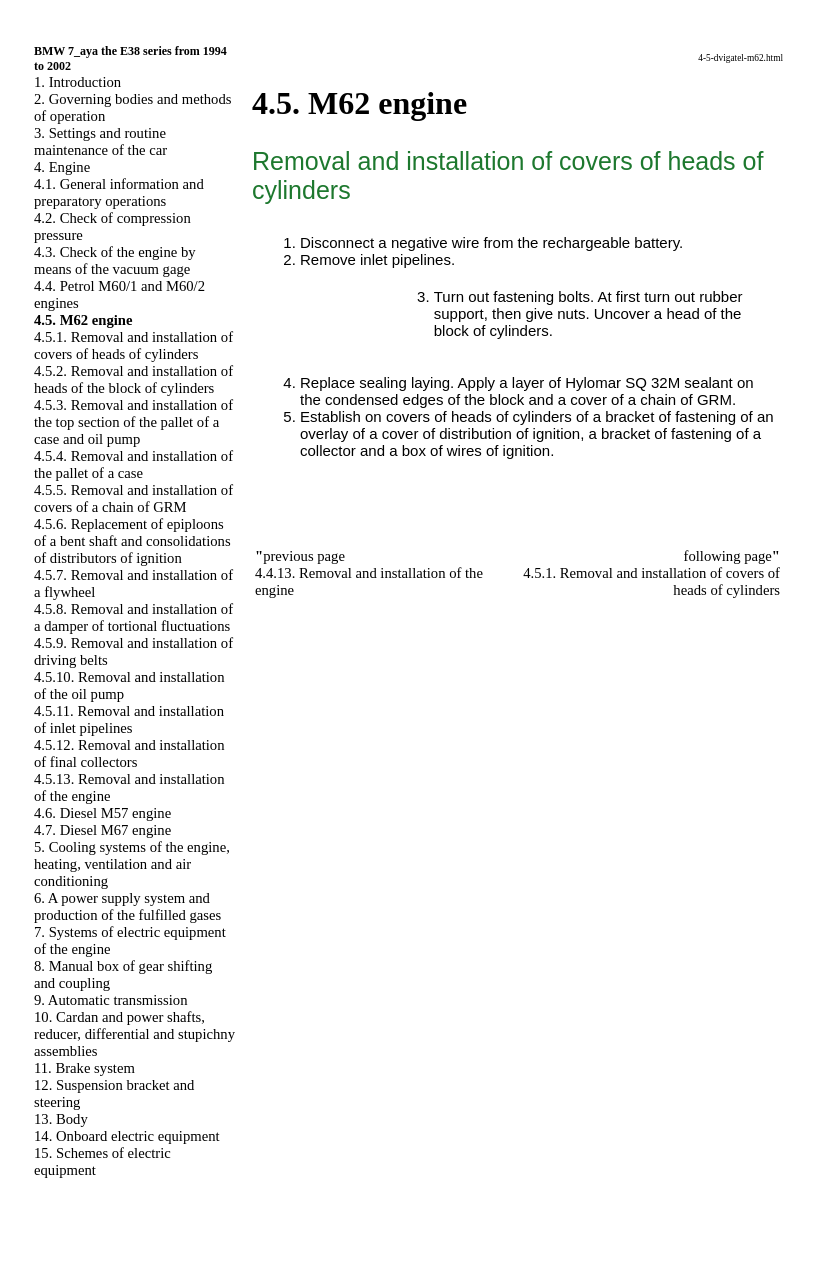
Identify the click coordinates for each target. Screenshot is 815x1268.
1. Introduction (77, 82)
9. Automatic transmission (110, 1000)
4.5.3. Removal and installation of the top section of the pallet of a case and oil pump (133, 422)
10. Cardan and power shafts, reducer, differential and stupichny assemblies (134, 1034)
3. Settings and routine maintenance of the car (100, 141)
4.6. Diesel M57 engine (102, 813)
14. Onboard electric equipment (127, 1136)
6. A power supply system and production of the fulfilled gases (127, 906)
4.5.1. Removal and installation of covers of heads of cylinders (133, 345)
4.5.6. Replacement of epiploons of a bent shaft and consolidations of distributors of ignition (132, 541)
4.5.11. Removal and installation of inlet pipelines (129, 719)
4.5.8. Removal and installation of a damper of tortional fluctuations (133, 617)
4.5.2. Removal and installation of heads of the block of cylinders (133, 379)
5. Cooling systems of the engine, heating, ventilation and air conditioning (132, 864)
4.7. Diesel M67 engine (102, 830)
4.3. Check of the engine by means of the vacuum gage (115, 260)
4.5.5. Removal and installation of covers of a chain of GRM (133, 498)
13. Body (61, 1119)
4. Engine (62, 167)
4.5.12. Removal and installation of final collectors (129, 753)
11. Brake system (84, 1068)
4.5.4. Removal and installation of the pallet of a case (133, 464)
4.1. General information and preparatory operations (119, 192)
